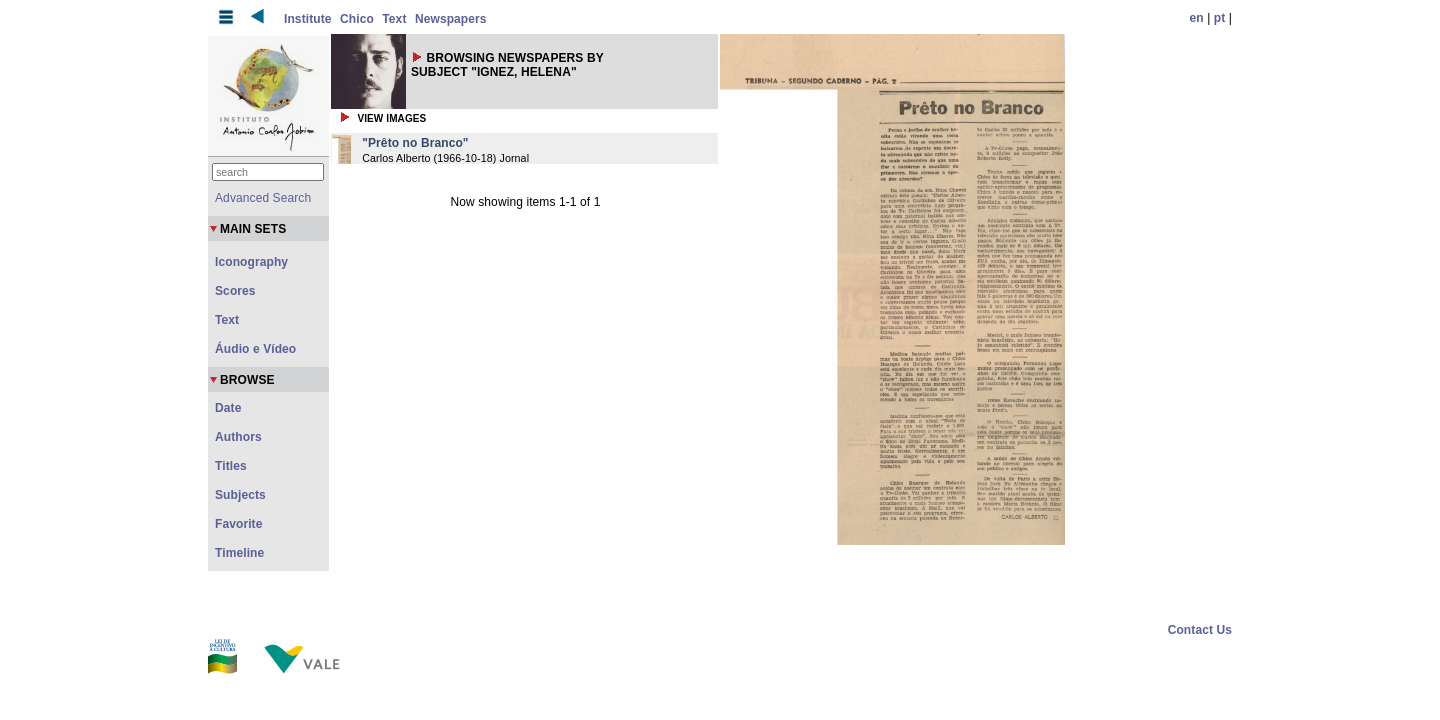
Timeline (239, 553)
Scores (235, 291)
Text (394, 19)
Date (228, 408)
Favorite (238, 524)
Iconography (251, 262)
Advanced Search (263, 198)
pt (1220, 18)
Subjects (240, 495)
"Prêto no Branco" (415, 143)
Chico (357, 19)
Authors (238, 437)
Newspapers (451, 19)
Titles (231, 466)
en (1197, 18)
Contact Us (1200, 630)
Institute (308, 19)
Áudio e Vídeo (255, 349)
